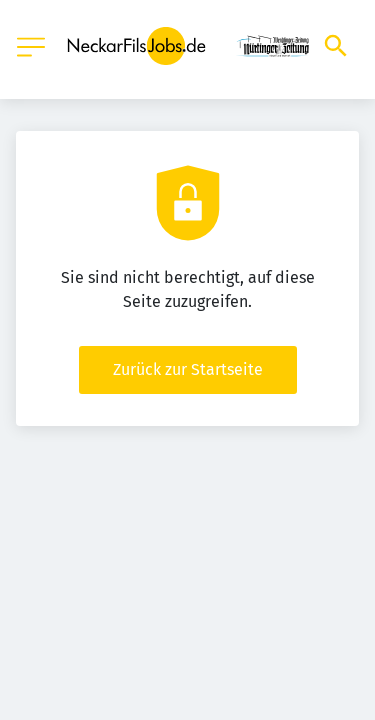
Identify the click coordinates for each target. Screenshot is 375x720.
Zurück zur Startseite (188, 369)
